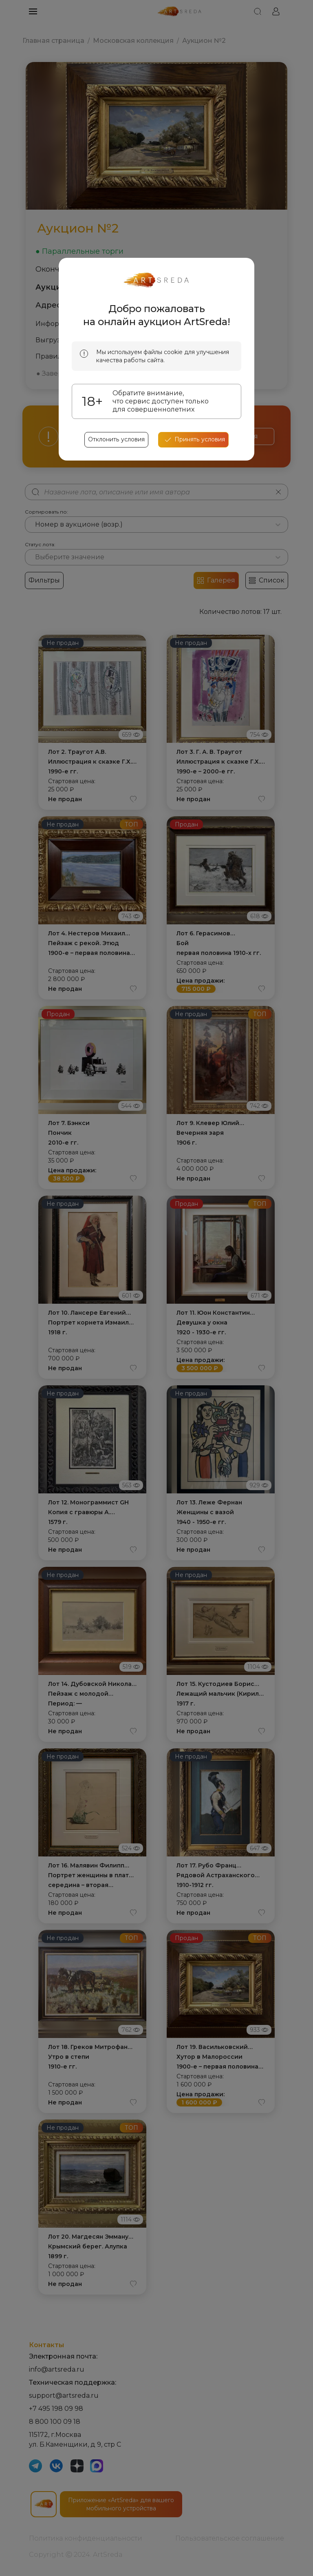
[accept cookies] (193, 439)
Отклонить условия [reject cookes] (116, 439)
